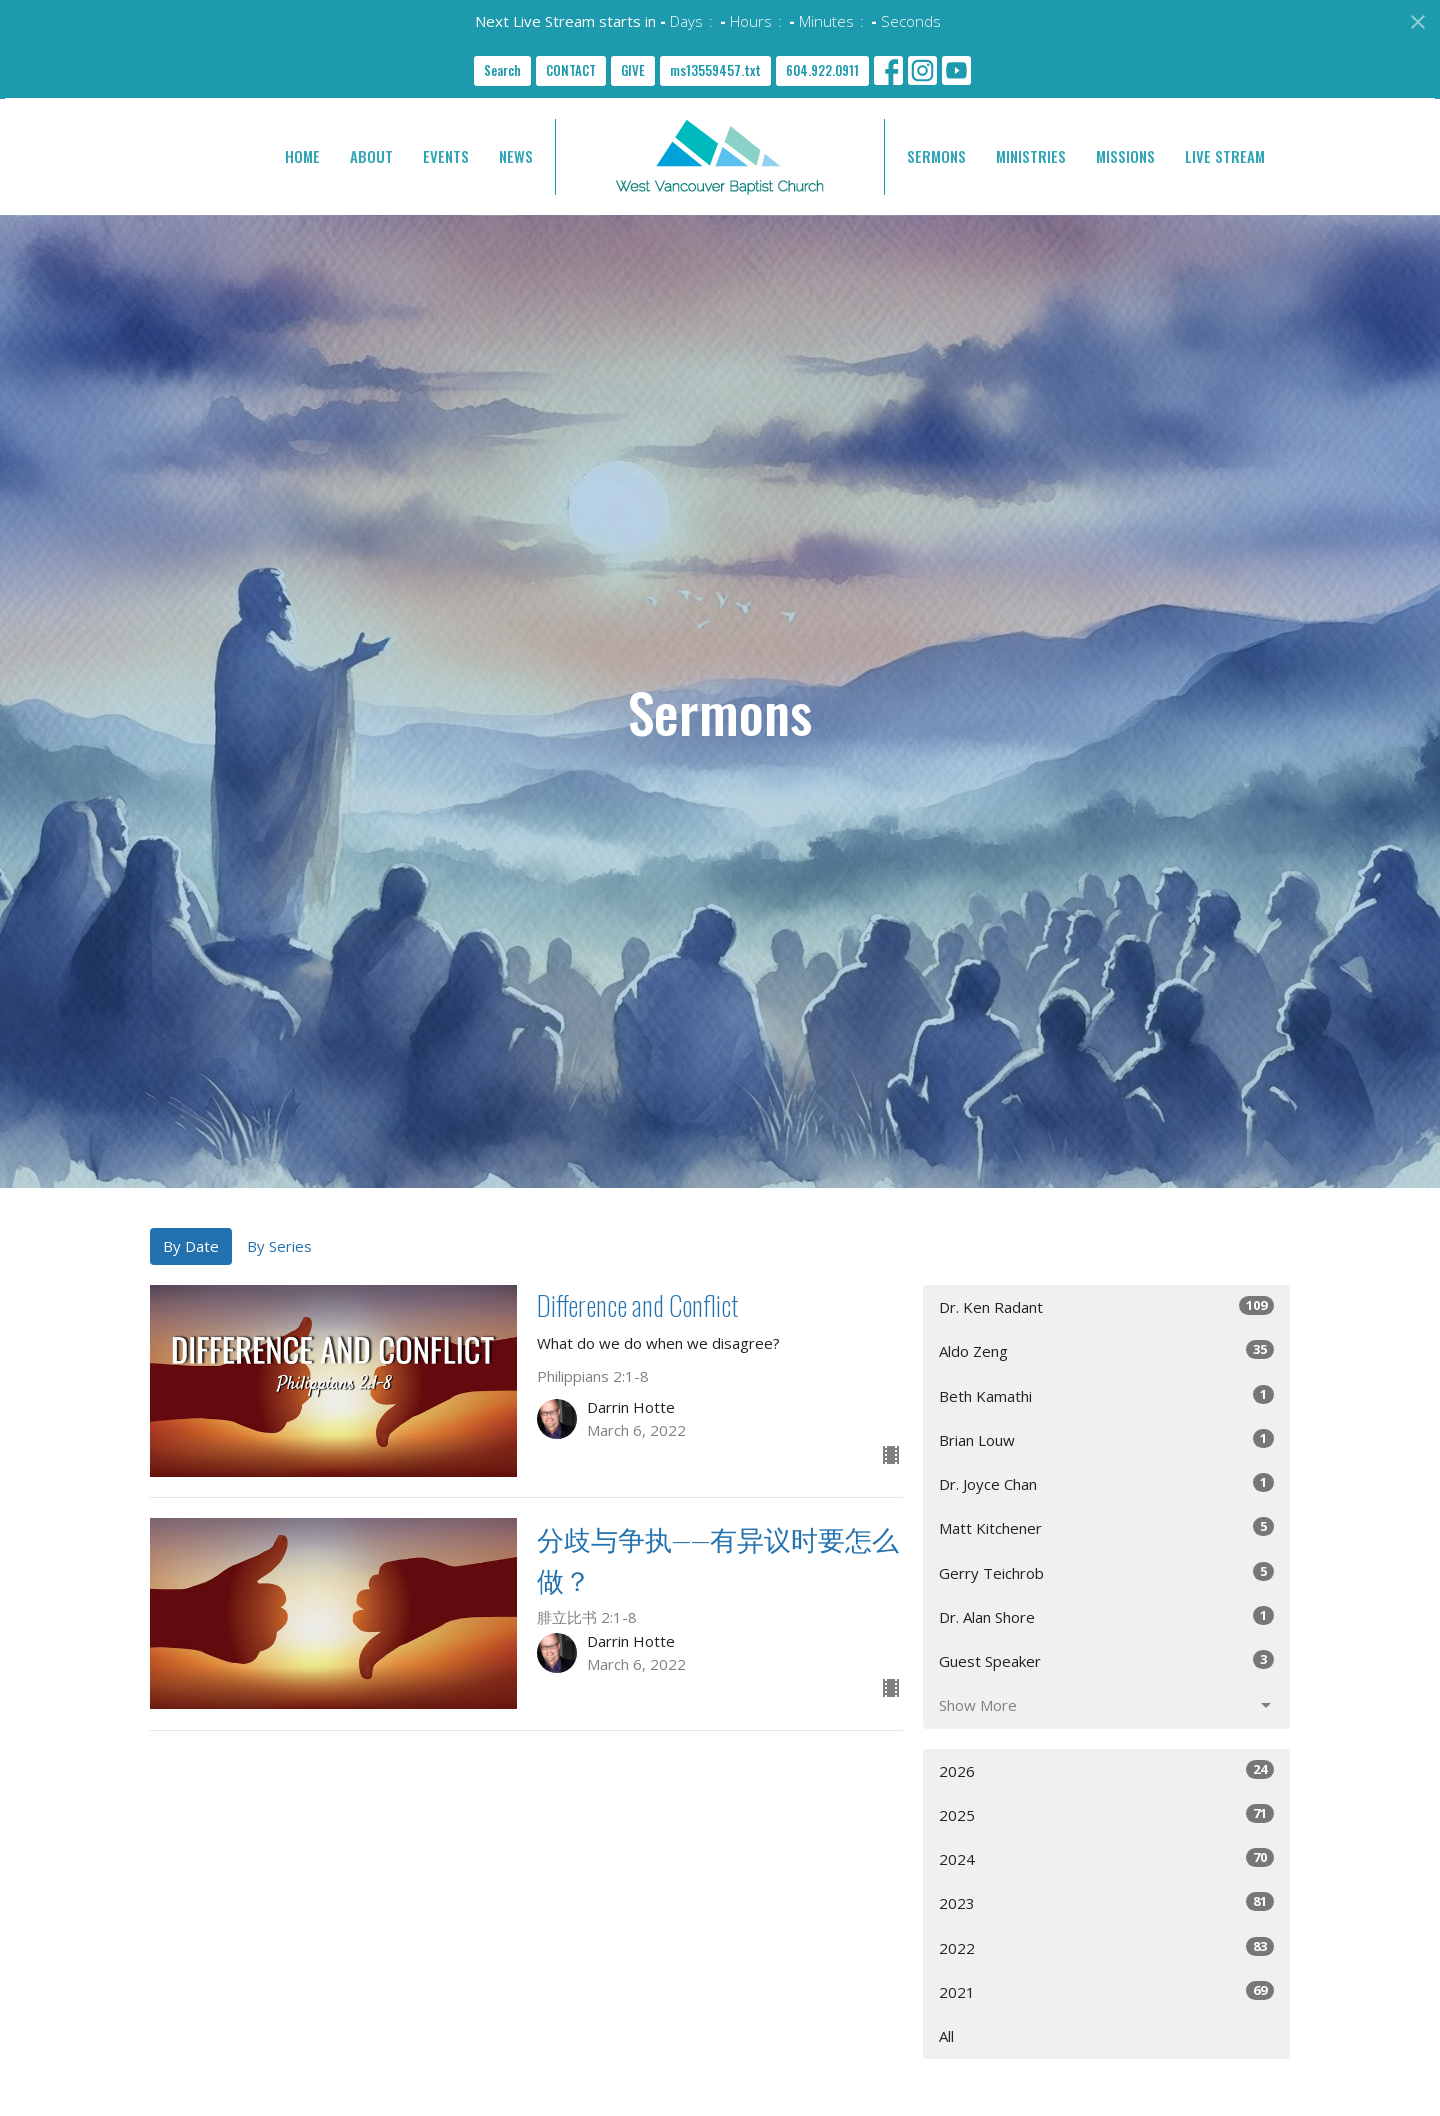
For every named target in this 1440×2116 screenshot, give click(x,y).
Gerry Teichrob (1106, 1572)
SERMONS (936, 156)
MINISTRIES (1031, 156)
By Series (279, 1246)
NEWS (516, 156)
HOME (302, 156)
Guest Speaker (1106, 1660)
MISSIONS (1125, 156)
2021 (1106, 1991)
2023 (1106, 1902)
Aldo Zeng (1106, 1350)
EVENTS (446, 156)
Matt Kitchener (1106, 1527)
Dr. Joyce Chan (1106, 1483)
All (946, 2036)
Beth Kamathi (1106, 1395)
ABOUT (371, 156)
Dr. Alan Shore (1106, 1616)
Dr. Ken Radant (1106, 1306)
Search (502, 70)
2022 (1106, 1947)
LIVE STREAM (1225, 156)
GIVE (633, 70)
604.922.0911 (822, 70)
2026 (1106, 1770)
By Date (191, 1246)
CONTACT (571, 70)
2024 (1106, 1858)
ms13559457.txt (715, 70)
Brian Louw (1106, 1439)
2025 (1106, 1814)
